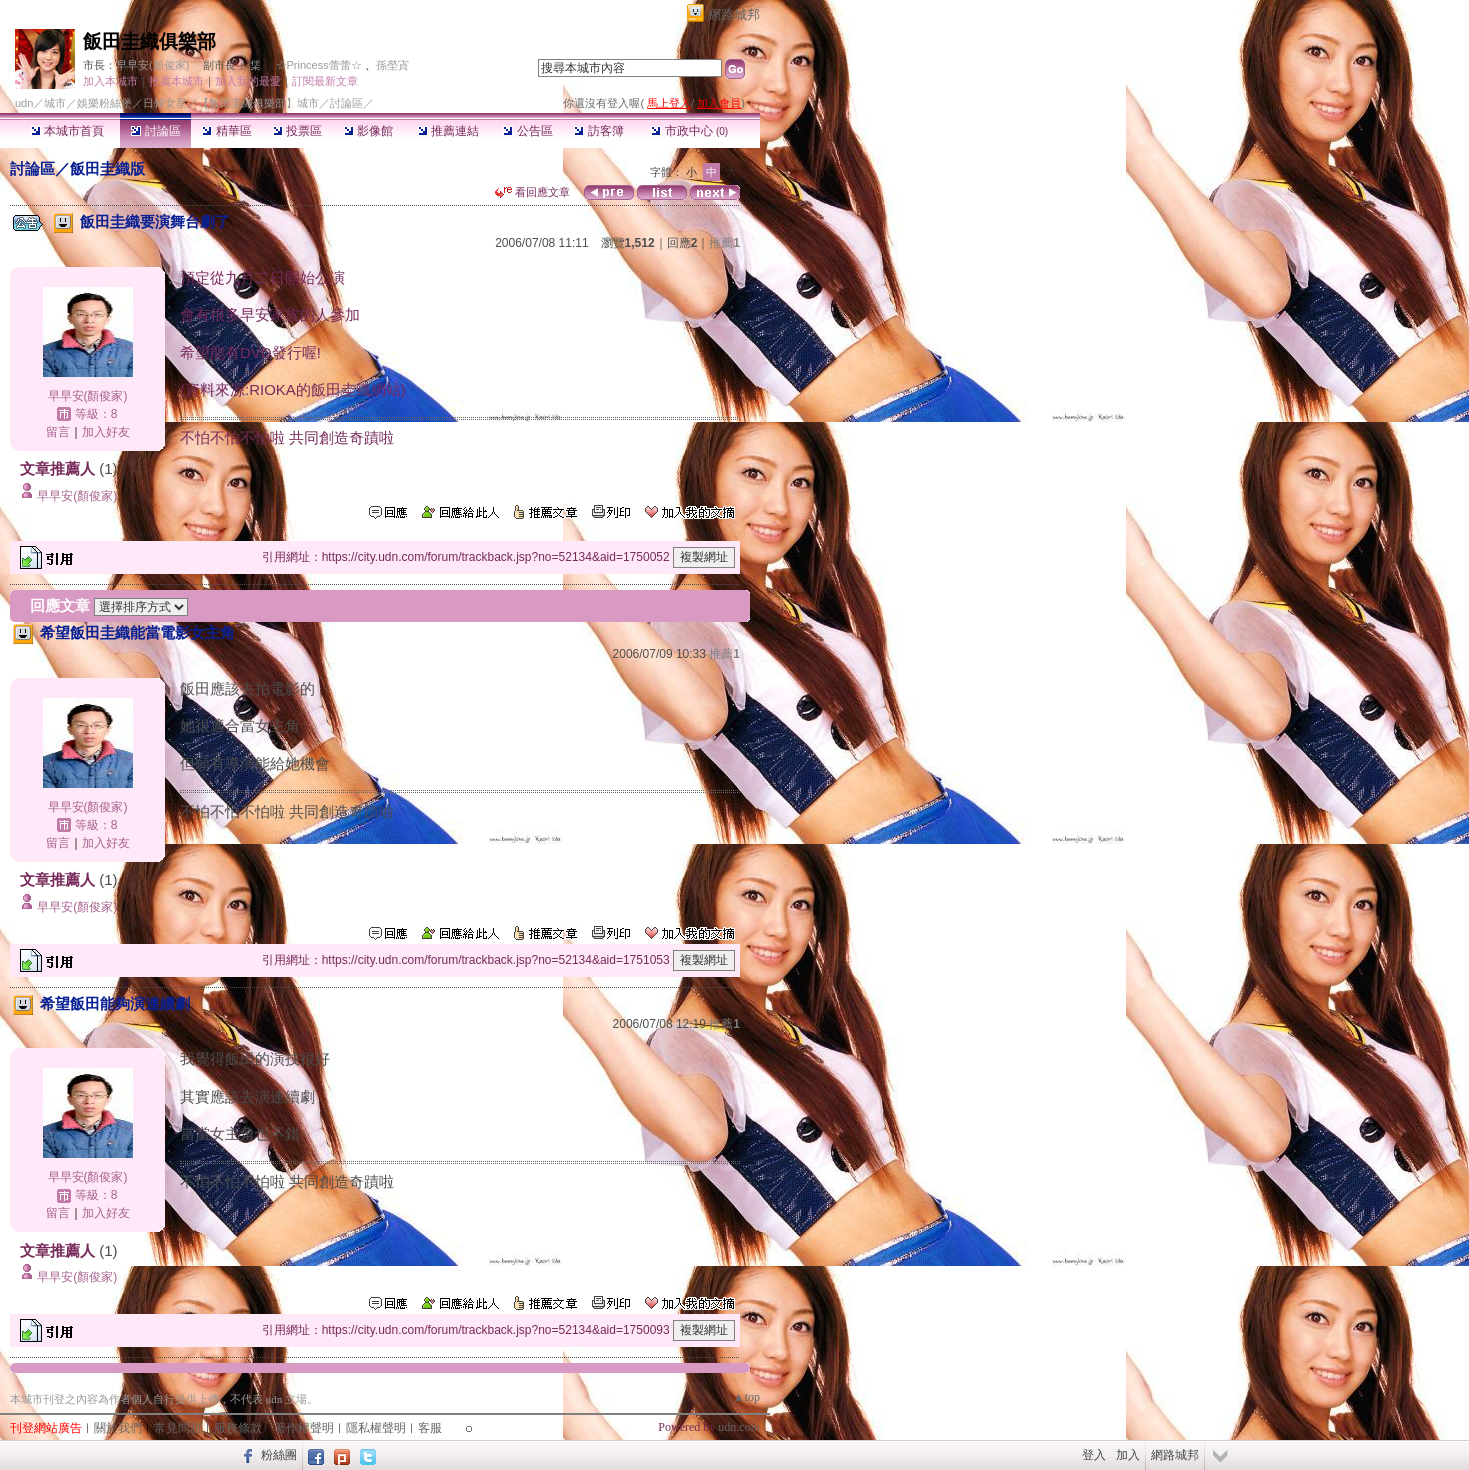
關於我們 (118, 1428)
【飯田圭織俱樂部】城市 (258, 103)
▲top (746, 1397)
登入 (1094, 1455)
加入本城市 (110, 81)
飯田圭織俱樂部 (149, 41)
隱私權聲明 (376, 1428)
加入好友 (106, 432)
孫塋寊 (392, 65)
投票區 (297, 131)
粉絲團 (279, 1455)
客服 (430, 1428)
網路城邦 (734, 14)
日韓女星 (165, 103)
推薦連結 (448, 131)
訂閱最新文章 (325, 81)
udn (24, 103)
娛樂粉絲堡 (104, 103)
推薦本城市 (176, 81)
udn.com (739, 1427)
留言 (58, 432)
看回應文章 (532, 192)
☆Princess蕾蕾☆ (319, 65)
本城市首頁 (67, 131)
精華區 (226, 131)
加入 (1128, 1455)
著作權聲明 (304, 1428)
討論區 (155, 131)
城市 (55, 103)
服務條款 (238, 1428)
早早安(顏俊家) (152, 65)
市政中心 (689, 131)
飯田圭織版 (107, 168)
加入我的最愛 (248, 81)
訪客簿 (598, 131)
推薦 (724, 243)
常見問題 (178, 1428)
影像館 (368, 131)
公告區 (527, 131)
